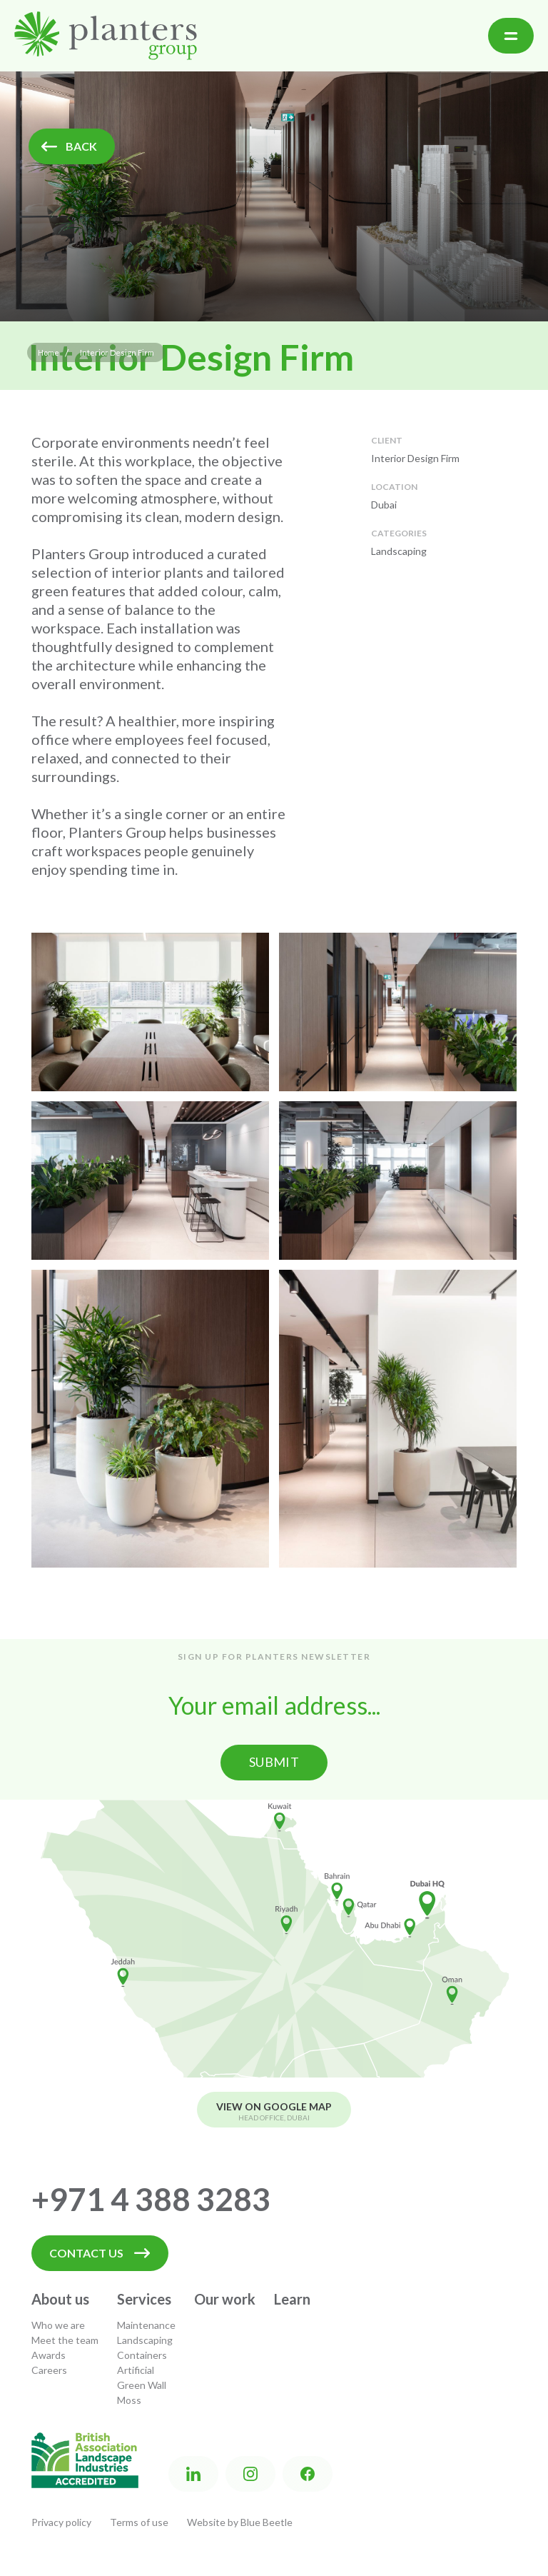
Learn (292, 2298)
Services (144, 2298)
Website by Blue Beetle (240, 2522)
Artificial (135, 2370)
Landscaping (145, 2340)
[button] (511, 36)
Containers (142, 2355)
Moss (129, 2400)
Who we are (58, 2325)
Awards (48, 2355)
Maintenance (146, 2325)
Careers (49, 2370)
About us (60, 2298)
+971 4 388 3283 (150, 2199)
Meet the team (64, 2340)
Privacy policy (61, 2522)
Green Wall (141, 2385)
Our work (224, 2298)
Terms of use (139, 2522)
